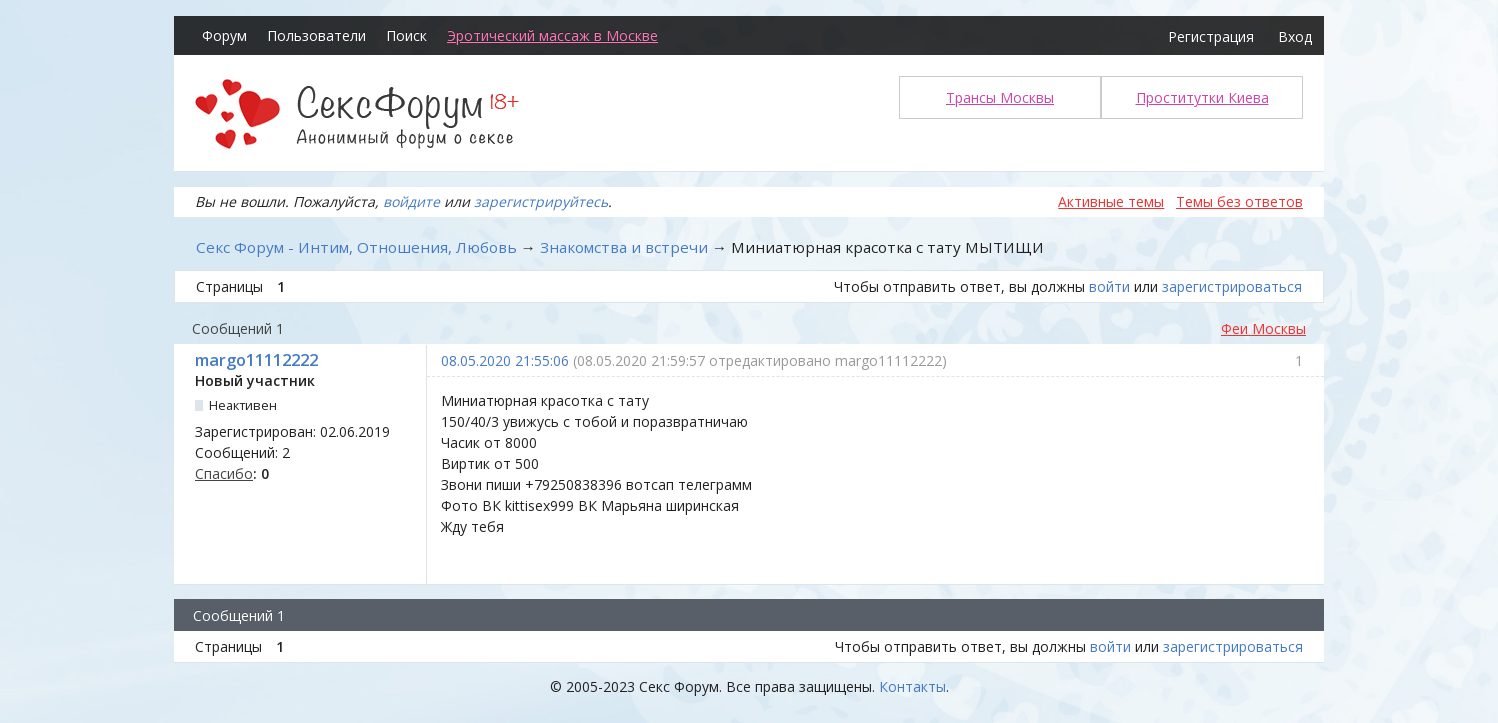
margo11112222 (256, 360)
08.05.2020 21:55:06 (505, 360)
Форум (224, 35)
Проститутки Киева (1202, 97)
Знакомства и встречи (624, 247)
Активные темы (1111, 201)
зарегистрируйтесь (541, 201)
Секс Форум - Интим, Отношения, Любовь (356, 247)
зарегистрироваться (1232, 286)
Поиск (406, 35)
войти (1109, 286)
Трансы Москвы (1000, 97)
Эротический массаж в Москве (552, 35)
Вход (1295, 36)
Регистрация (1211, 36)
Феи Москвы (1263, 328)
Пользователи (316, 35)
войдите (411, 201)
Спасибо (224, 473)
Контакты (912, 686)
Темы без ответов (1239, 201)
